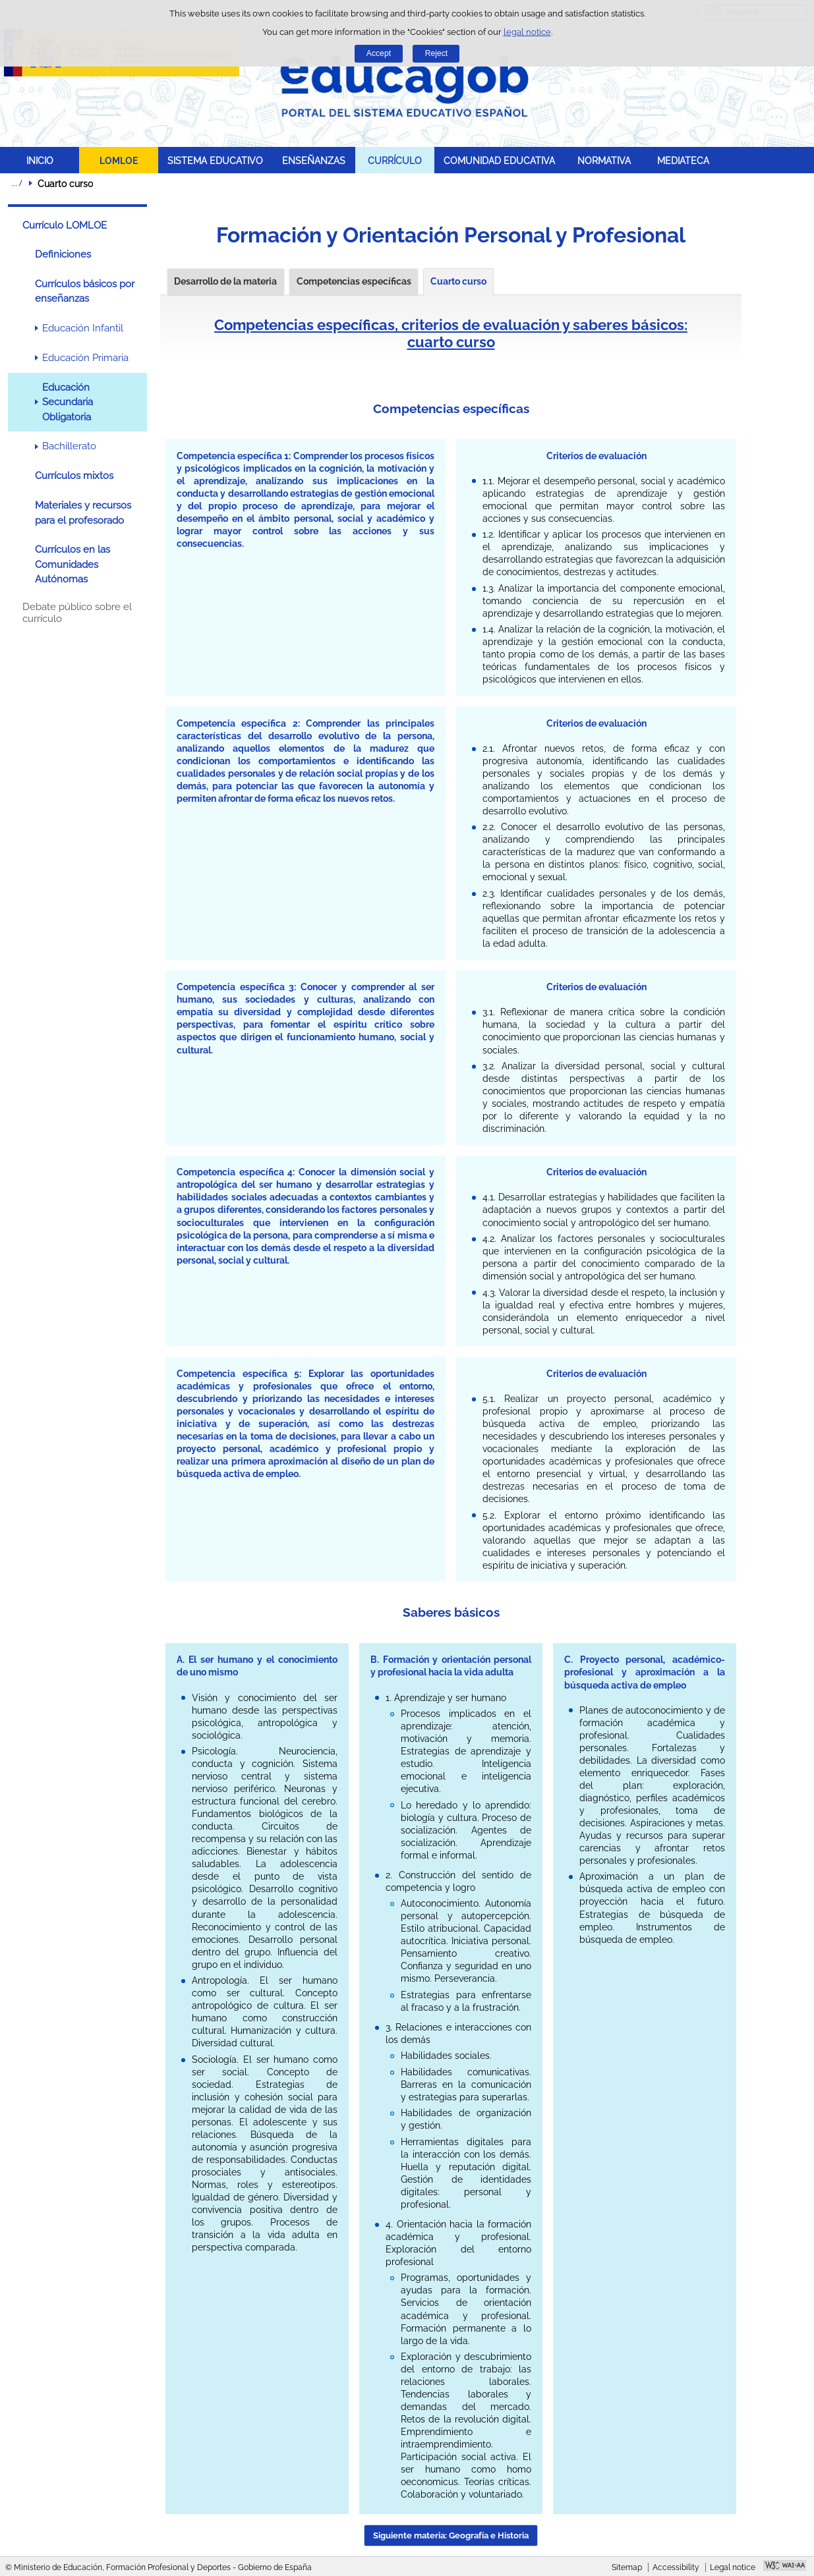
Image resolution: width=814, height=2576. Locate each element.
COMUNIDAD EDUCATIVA (499, 160)
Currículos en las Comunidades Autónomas (72, 564)
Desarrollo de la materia (225, 281)
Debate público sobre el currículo (77, 613)
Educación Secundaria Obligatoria (67, 402)
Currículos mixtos (74, 476)
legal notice (527, 32)
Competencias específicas (354, 281)
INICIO (39, 160)
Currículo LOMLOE (64, 225)
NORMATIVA (604, 160)
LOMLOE (119, 160)
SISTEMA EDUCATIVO (215, 160)
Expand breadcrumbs (16, 183)
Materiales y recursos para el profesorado (83, 512)
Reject (436, 53)
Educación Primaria (85, 358)
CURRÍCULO (395, 160)
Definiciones (63, 254)
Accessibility (676, 2567)
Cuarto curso (458, 281)
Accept (378, 53)
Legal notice (732, 2567)
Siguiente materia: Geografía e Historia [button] (451, 2535)
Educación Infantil (82, 328)
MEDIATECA (683, 160)
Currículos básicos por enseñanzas (84, 291)
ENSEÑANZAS (313, 160)
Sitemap (627, 2567)
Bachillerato (69, 446)
